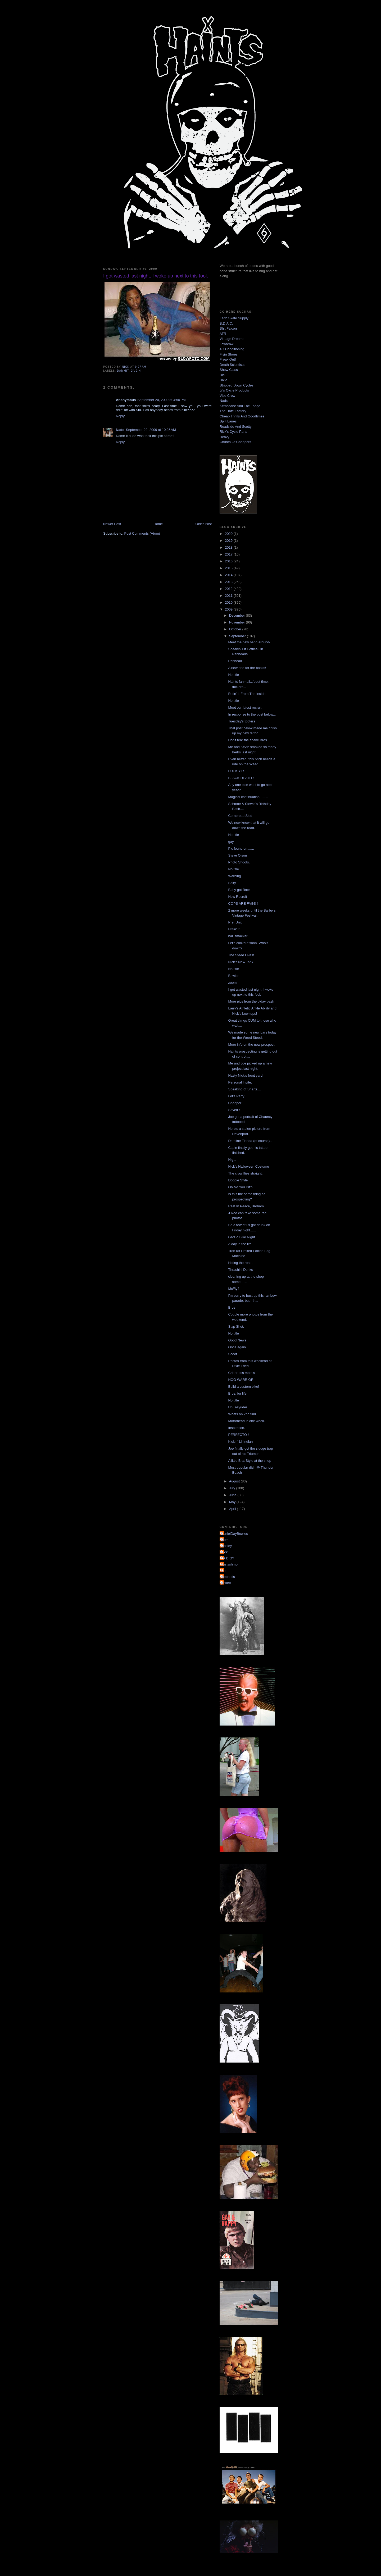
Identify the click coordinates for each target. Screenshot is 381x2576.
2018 (229, 547)
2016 (229, 561)
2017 (229, 554)
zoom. (232, 983)
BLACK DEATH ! (241, 778)
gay (231, 842)
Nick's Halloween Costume (248, 1166)
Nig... (232, 1160)
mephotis (228, 1577)
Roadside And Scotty (236, 427)
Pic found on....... (241, 848)
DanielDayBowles (234, 1534)
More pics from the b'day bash (251, 1001)
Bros (231, 1307)
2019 (229, 541)
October (235, 629)
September (238, 636)
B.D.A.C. (226, 323)
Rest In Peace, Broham (246, 1206)
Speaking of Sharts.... (244, 1089)
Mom (225, 1540)
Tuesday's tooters (241, 721)
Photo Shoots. (239, 862)
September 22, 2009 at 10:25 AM (151, 430)
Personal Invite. (240, 1082)
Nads (120, 430)
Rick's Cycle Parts (233, 432)
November (237, 622)
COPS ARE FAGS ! (243, 903)
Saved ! (234, 1110)
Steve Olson (237, 855)
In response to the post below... (252, 714)
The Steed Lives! (241, 955)
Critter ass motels (241, 1373)
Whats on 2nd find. (242, 1414)
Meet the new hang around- (249, 642)
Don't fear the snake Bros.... (249, 740)
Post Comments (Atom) (142, 533)
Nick (224, 1552)
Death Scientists (232, 365)
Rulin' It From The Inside (246, 694)
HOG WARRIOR (240, 1380)
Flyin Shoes (229, 354)
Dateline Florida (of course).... (250, 1141)
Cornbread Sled (240, 816)
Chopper (234, 1103)
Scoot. (233, 1354)
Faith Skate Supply (234, 318)
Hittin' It (233, 929)
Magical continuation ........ (248, 797)
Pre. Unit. (235, 922)
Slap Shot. (236, 1326)
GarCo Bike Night (241, 1237)
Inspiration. (236, 1428)
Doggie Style (238, 1180)
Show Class (229, 370)
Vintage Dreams (232, 339)
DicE (223, 375)
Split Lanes (228, 421)
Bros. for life (237, 1393)
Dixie (223, 380)
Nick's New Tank (240, 962)
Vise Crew (227, 396)
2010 (229, 602)
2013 (229, 582)
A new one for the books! (247, 668)
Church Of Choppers (235, 442)
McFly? (233, 1289)
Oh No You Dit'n (240, 1187)
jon (223, 1570)
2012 (229, 589)
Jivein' (136, 370)
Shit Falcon (228, 328)
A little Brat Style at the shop (249, 1461)
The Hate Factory (233, 411)
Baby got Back (239, 890)
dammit (123, 370)
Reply (120, 416)
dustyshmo (229, 1564)
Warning (234, 876)
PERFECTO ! (238, 1435)
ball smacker (237, 936)
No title (233, 675)
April (233, 1509)
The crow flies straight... (246, 1173)
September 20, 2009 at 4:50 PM (161, 400)
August (235, 1481)
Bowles (233, 976)
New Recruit (237, 897)
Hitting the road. (240, 1263)
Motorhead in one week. (246, 1421)
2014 (229, 575)
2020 (229, 534)
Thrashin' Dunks (240, 1270)
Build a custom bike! (243, 1387)
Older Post (204, 524)
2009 (229, 609)
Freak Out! (228, 359)
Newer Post (112, 524)
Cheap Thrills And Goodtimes (242, 416)
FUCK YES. (237, 771)
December (237, 615)
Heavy (224, 437)
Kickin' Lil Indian (240, 1442)
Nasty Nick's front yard (245, 1075)
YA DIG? (227, 1558)
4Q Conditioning (232, 349)
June (233, 1495)
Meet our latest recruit (244, 707)
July (232, 1488)
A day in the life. (240, 1244)
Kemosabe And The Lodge (240, 406)
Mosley (226, 1546)
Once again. (237, 1347)
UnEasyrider (237, 1407)
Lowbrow (226, 344)
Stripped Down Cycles (236, 385)
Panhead (235, 661)
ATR (223, 334)
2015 (229, 568)
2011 (229, 596)
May (233, 1502)
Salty (232, 883)
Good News (237, 1340)
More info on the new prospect (251, 1044)
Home (158, 524)
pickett (226, 1583)
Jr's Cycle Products (234, 390)
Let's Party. (236, 1096)
